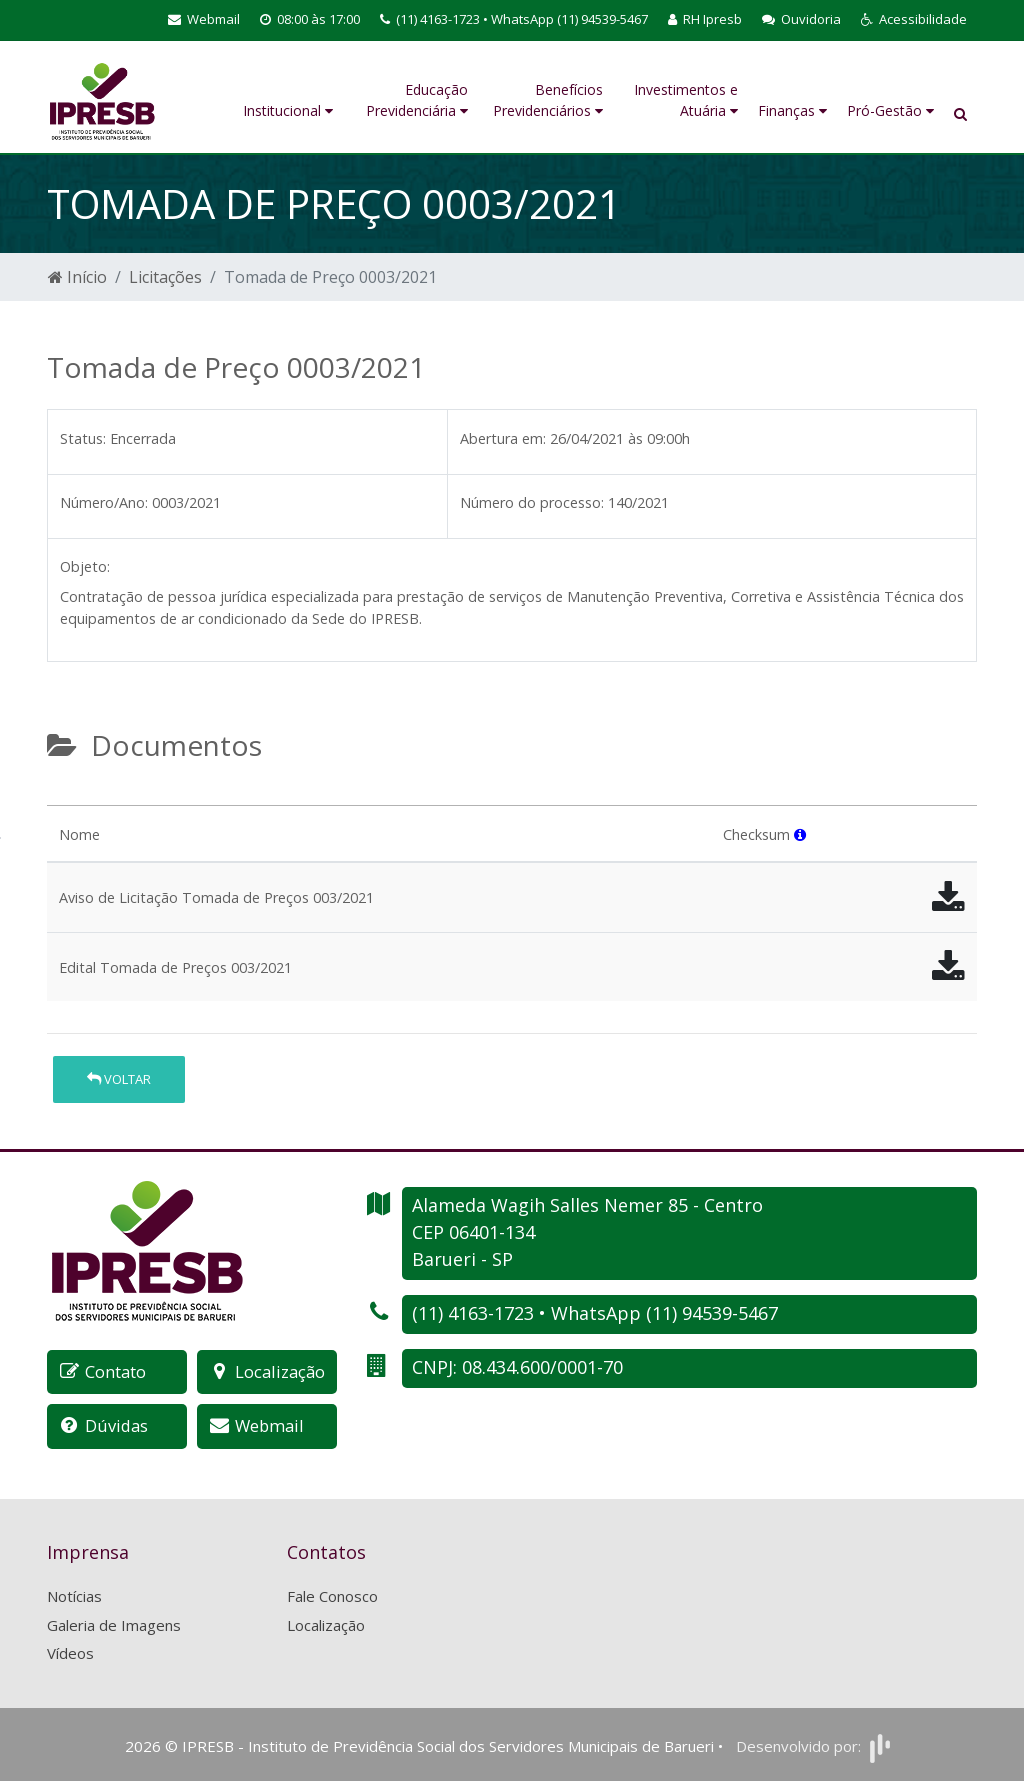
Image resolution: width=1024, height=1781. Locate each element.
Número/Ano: (104, 502)
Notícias (74, 1595)
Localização (326, 1623)
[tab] (64, 797)
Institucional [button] (288, 110)
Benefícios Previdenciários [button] (548, 100)
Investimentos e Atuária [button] (686, 100)
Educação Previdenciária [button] (417, 100)
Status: (83, 438)
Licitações (165, 277)
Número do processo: (532, 502)
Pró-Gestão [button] (890, 110)
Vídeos (70, 1652)
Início (77, 277)
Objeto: (85, 566)
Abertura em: (503, 438)
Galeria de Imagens (114, 1623)
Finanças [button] (792, 110)
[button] (914, 20)
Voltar (119, 1079)
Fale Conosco (332, 1595)
